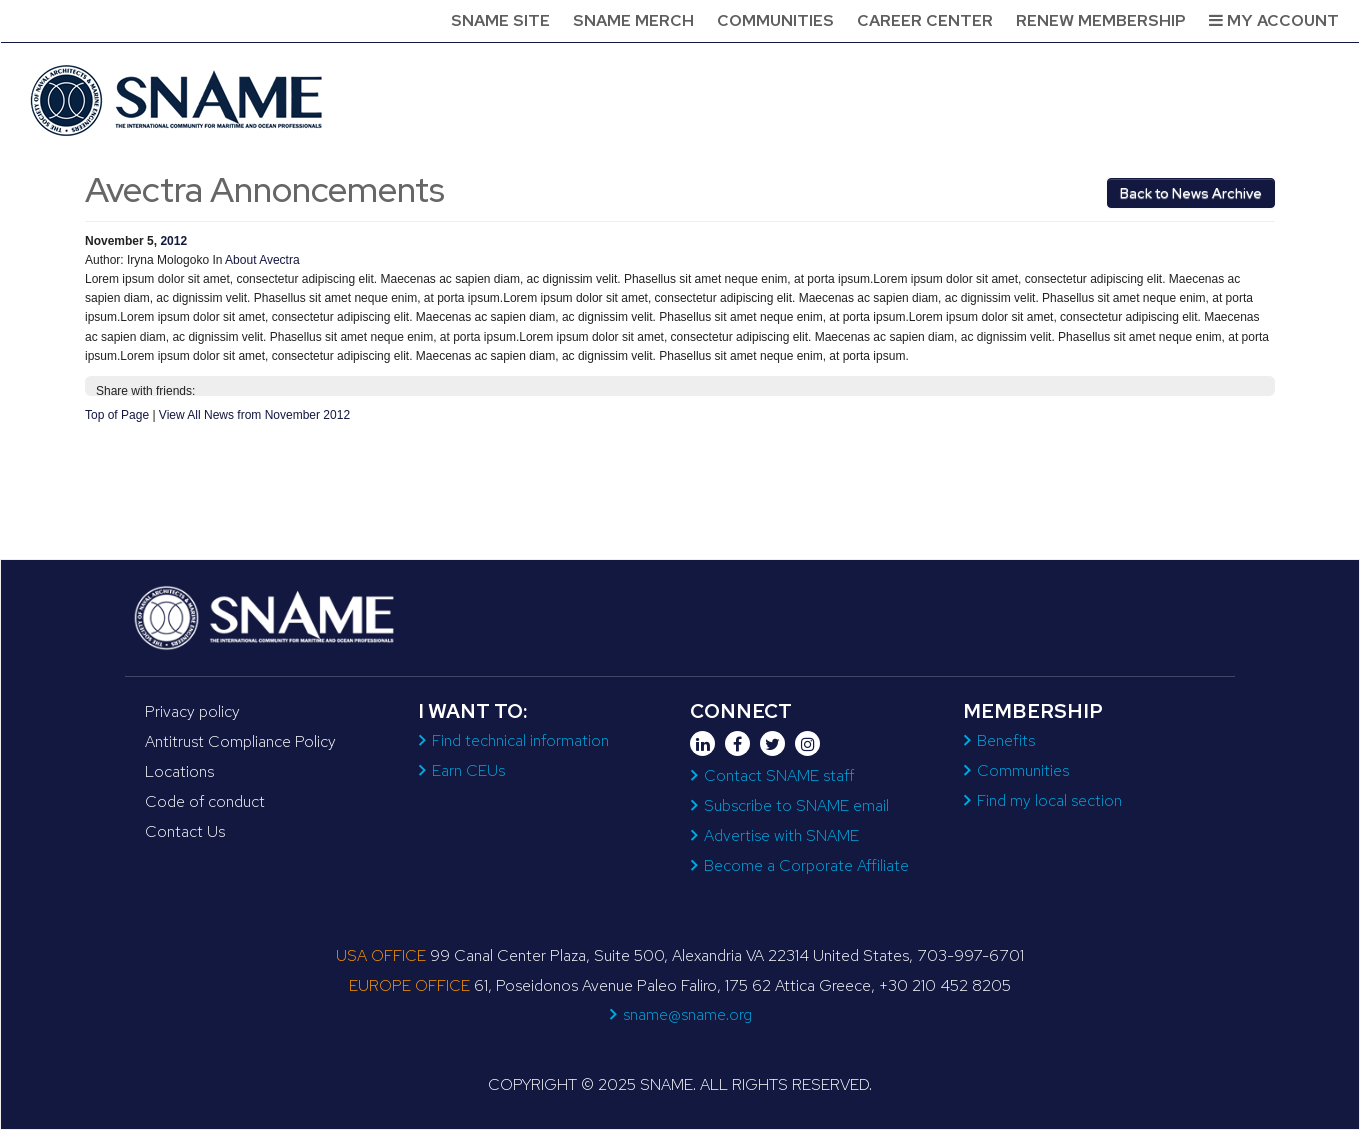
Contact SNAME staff (779, 775)
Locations (179, 771)
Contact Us (185, 831)
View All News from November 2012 (254, 415)
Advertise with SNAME (781, 835)
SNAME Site (500, 20)
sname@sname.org (687, 1014)
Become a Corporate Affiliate (806, 865)
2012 (173, 241)
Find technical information (520, 740)
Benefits (1006, 740)
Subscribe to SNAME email (796, 805)
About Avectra (262, 260)
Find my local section (1049, 800)
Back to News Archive (1191, 193)
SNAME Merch (633, 20)
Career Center (925, 20)
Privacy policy (192, 711)
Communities (775, 20)
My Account (1274, 20)
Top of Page (117, 415)
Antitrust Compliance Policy (240, 741)
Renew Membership (1101, 20)
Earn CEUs (468, 770)
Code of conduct (205, 801)
